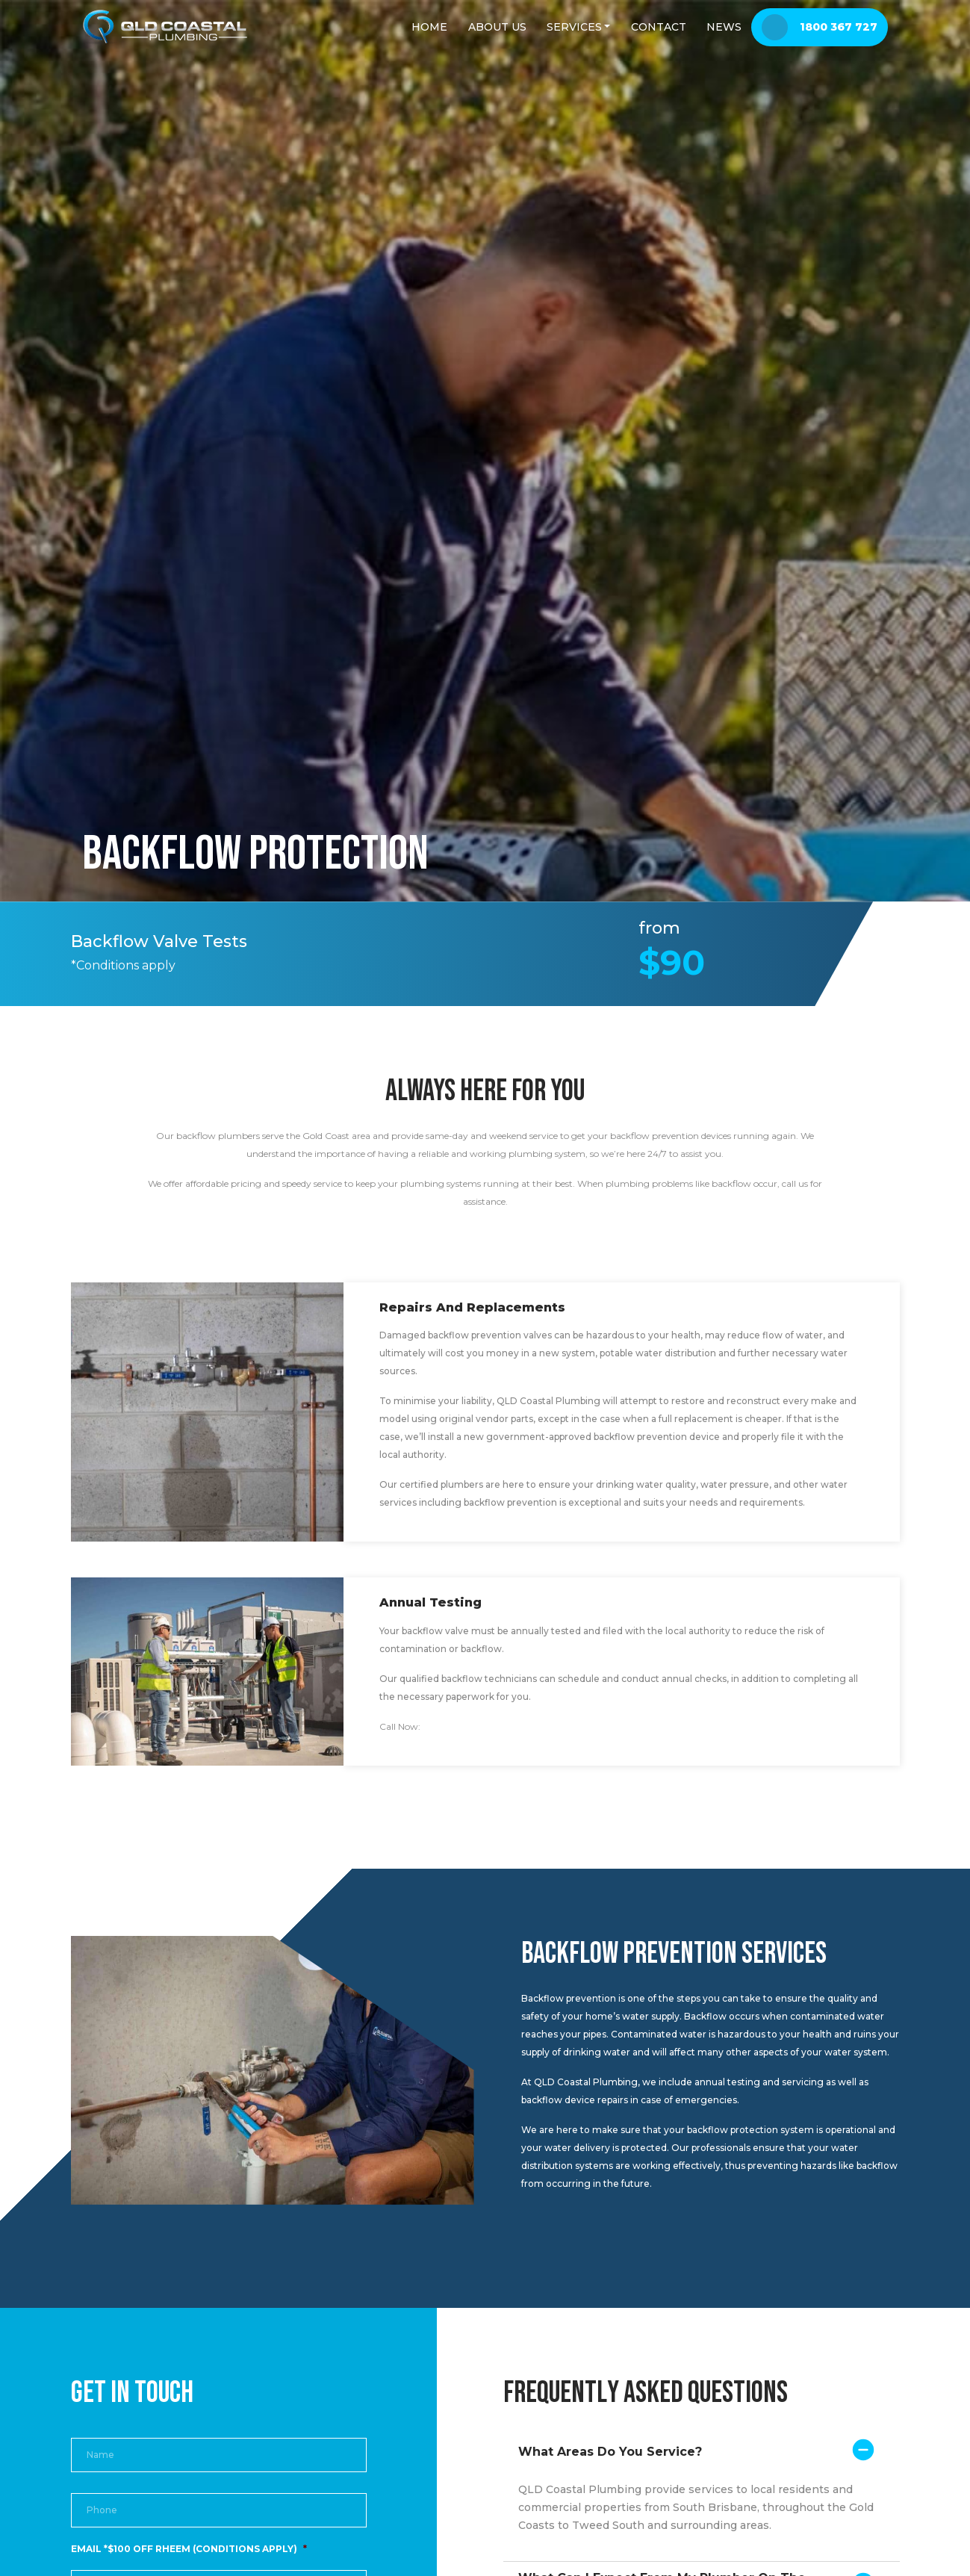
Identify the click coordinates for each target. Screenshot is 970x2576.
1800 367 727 (452, 1726)
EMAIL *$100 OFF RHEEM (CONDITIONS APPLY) (189, 2548)
